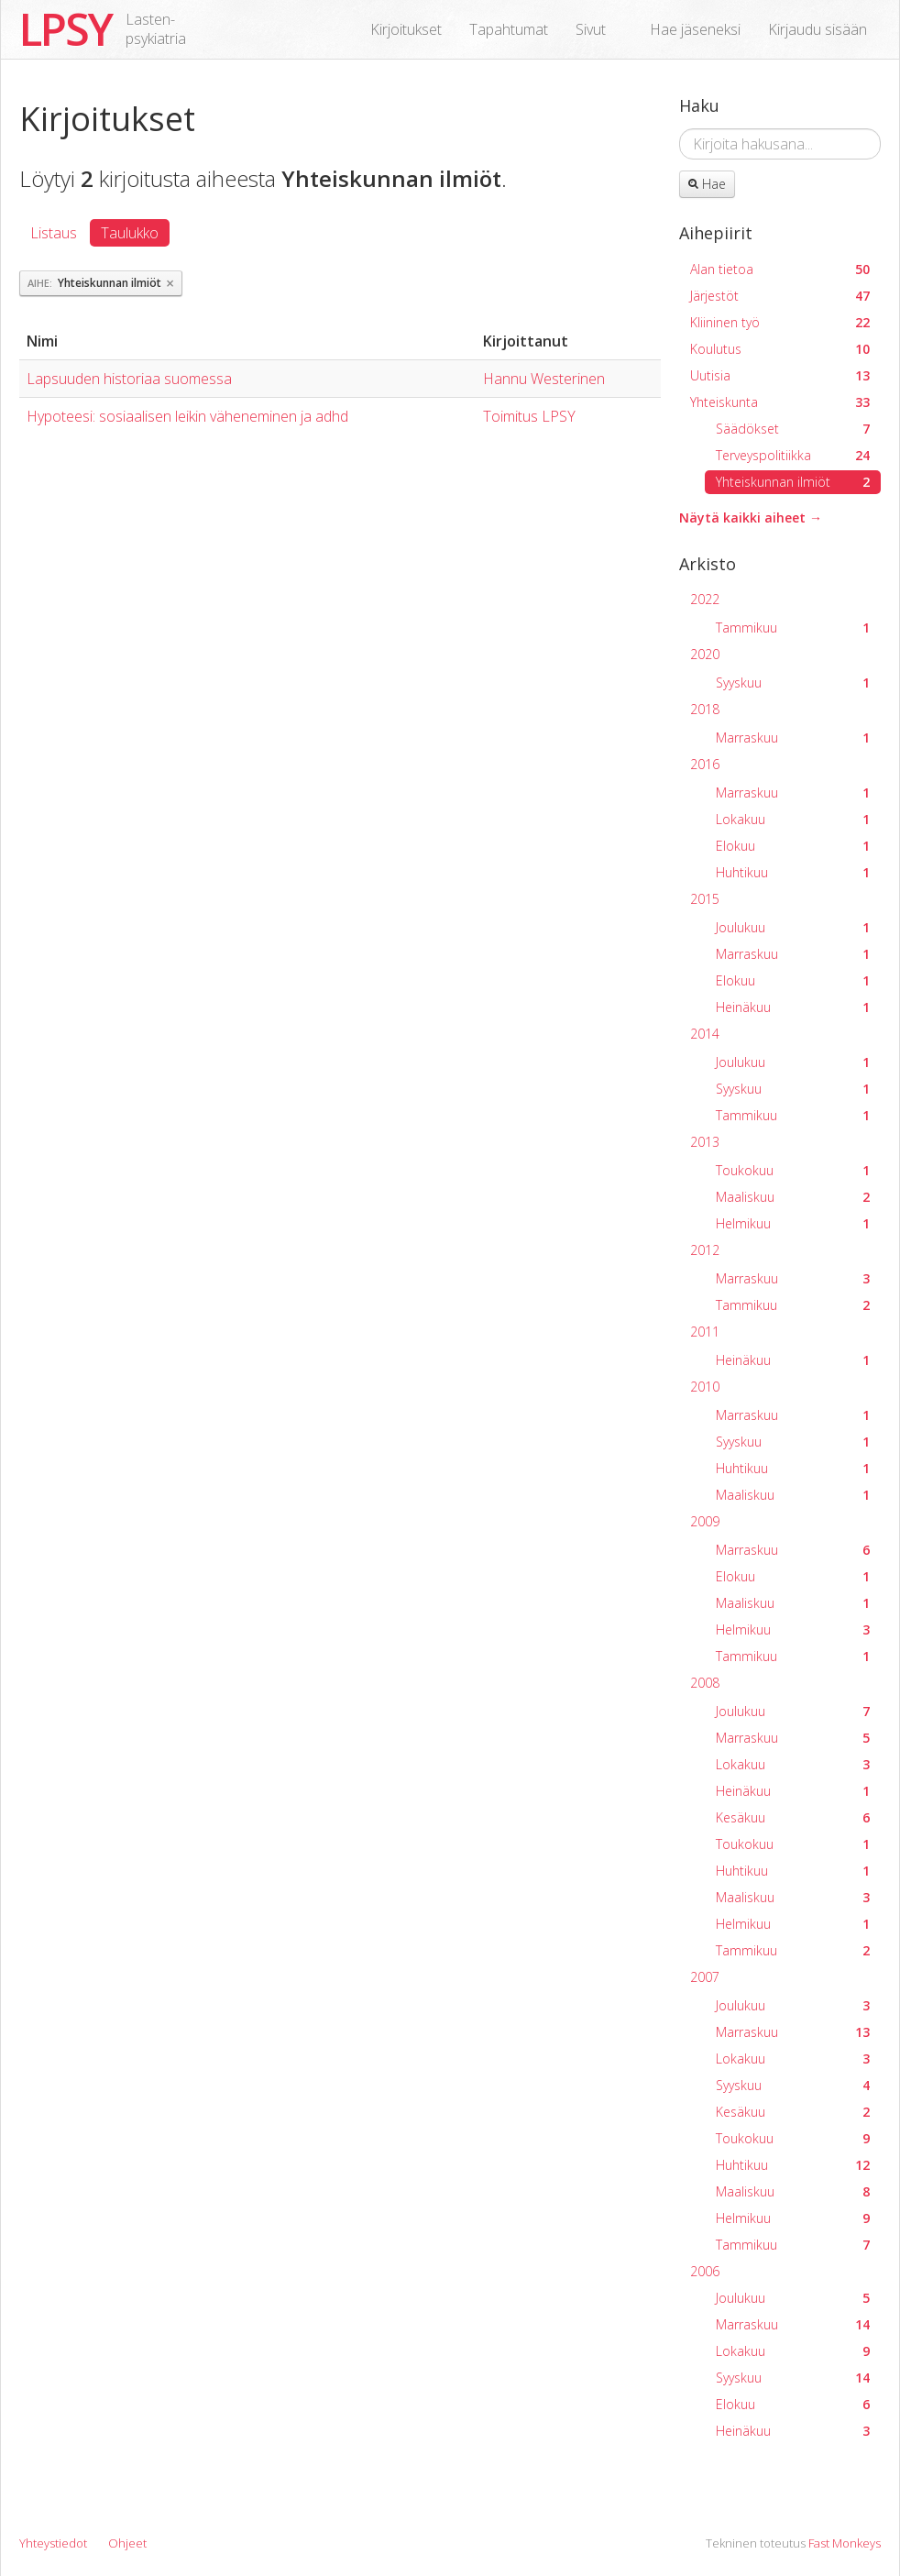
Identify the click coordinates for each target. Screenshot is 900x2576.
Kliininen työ (780, 322)
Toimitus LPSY (529, 416)
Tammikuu (793, 627)
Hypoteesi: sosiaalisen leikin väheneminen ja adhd (187, 416)
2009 (704, 1521)
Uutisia (780, 375)
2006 (704, 2271)
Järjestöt (780, 295)
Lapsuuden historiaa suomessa (129, 379)
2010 (704, 1386)
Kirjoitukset (406, 29)
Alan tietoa (780, 269)
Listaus (53, 233)
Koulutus (780, 349)
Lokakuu (793, 819)
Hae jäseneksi (695, 29)
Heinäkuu (793, 1007)
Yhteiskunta (780, 402)
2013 (704, 1141)
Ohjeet (127, 2543)
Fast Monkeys (844, 2543)
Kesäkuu (793, 1817)
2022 (704, 599)
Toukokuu (793, 1170)
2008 (704, 1682)
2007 (704, 1977)
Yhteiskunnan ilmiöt (793, 481)
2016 (704, 764)
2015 (704, 899)
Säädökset (793, 428)
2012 (704, 1250)
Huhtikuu (793, 872)
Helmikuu (793, 1223)
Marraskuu (793, 737)
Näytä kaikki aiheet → (750, 517)
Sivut (591, 29)
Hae (707, 184)
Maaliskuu (793, 1196)
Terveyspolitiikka (793, 455)
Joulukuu (793, 927)
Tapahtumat (508, 29)
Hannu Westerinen (544, 379)
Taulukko (130, 233)
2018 (704, 709)
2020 (704, 654)
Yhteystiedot (53, 2543)
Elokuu (793, 845)
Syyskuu (793, 682)
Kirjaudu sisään (817, 29)
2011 (704, 1331)
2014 (704, 1033)
